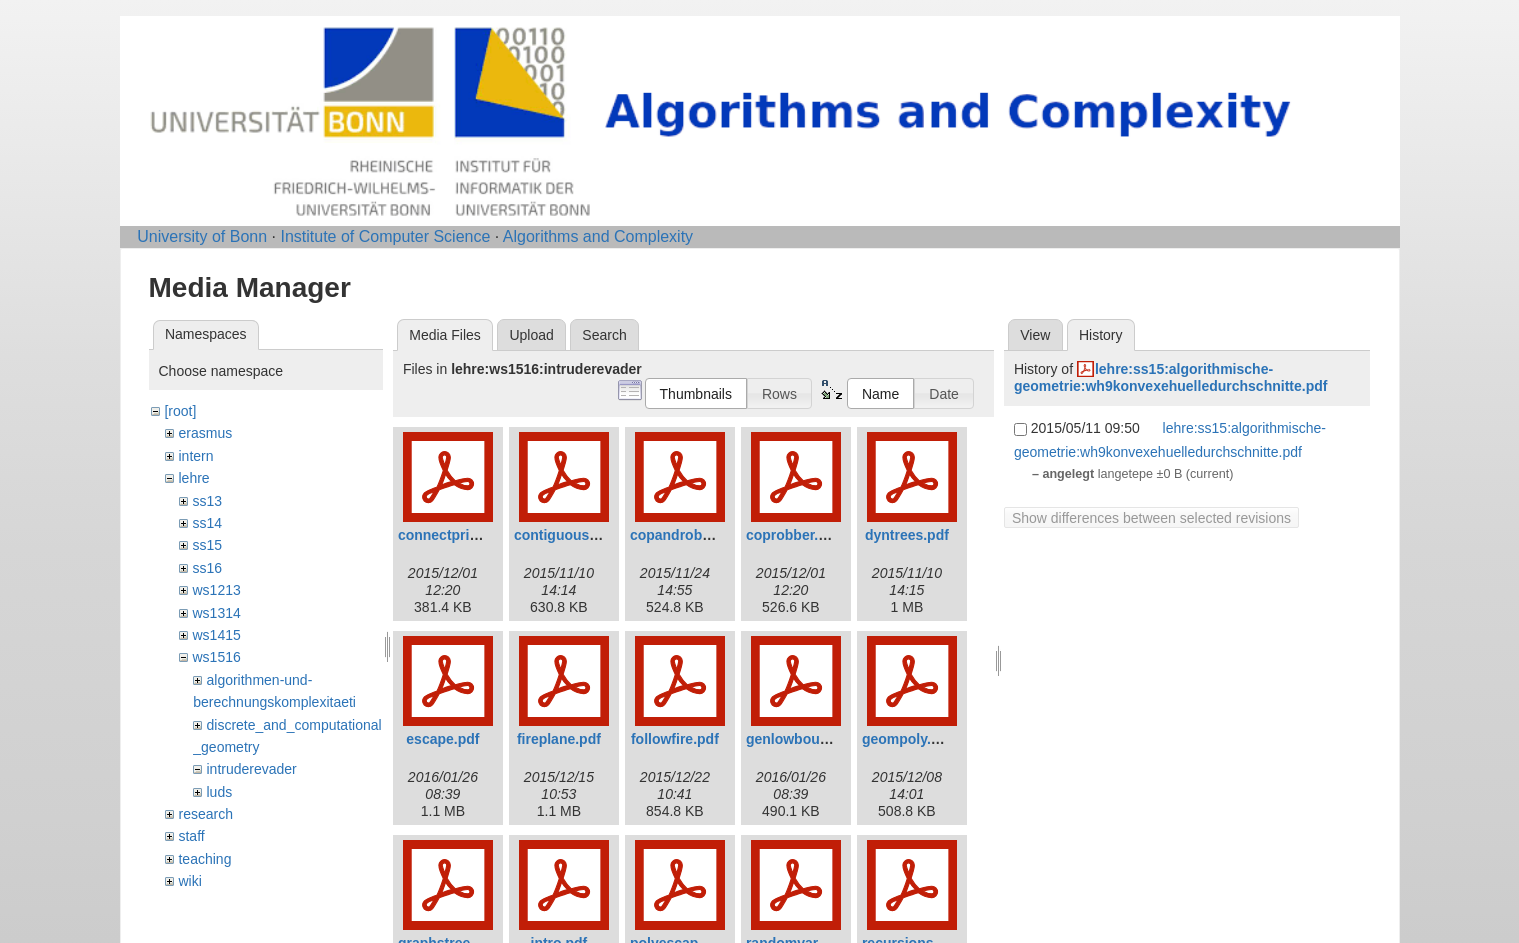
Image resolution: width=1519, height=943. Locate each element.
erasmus (205, 433)
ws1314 (216, 613)
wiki (189, 881)
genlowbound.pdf (804, 739)
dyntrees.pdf (907, 535)
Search (604, 335)
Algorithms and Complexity (598, 236)
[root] (180, 411)
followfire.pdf (675, 739)
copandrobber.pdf (689, 535)
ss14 (207, 523)
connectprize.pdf (454, 535)
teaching (204, 859)
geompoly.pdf (907, 739)
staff (191, 836)
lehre (193, 478)
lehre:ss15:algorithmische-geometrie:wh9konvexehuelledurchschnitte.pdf (1171, 377)
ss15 (207, 545)
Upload (531, 335)
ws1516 (216, 657)
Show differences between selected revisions (1151, 518)
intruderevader (251, 769)
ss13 (207, 501)
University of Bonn (202, 236)
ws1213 (216, 590)
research (205, 814)
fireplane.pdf (559, 739)
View (1035, 335)
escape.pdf (442, 739)
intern (195, 456)
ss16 (207, 568)
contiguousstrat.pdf (579, 535)
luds (219, 792)
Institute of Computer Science (385, 236)
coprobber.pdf (793, 535)
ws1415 (216, 635)
